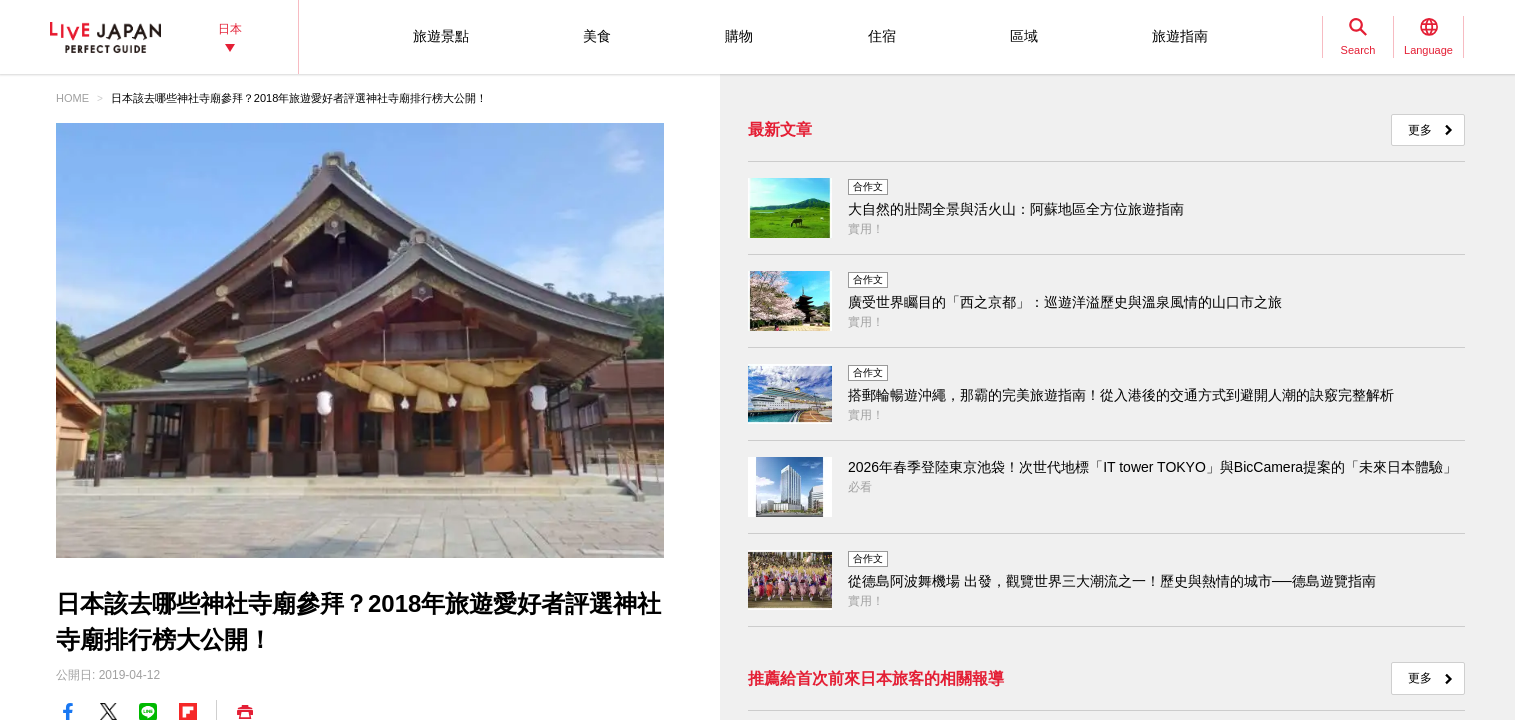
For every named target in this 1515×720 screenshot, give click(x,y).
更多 (1420, 130)
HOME (72, 98)
